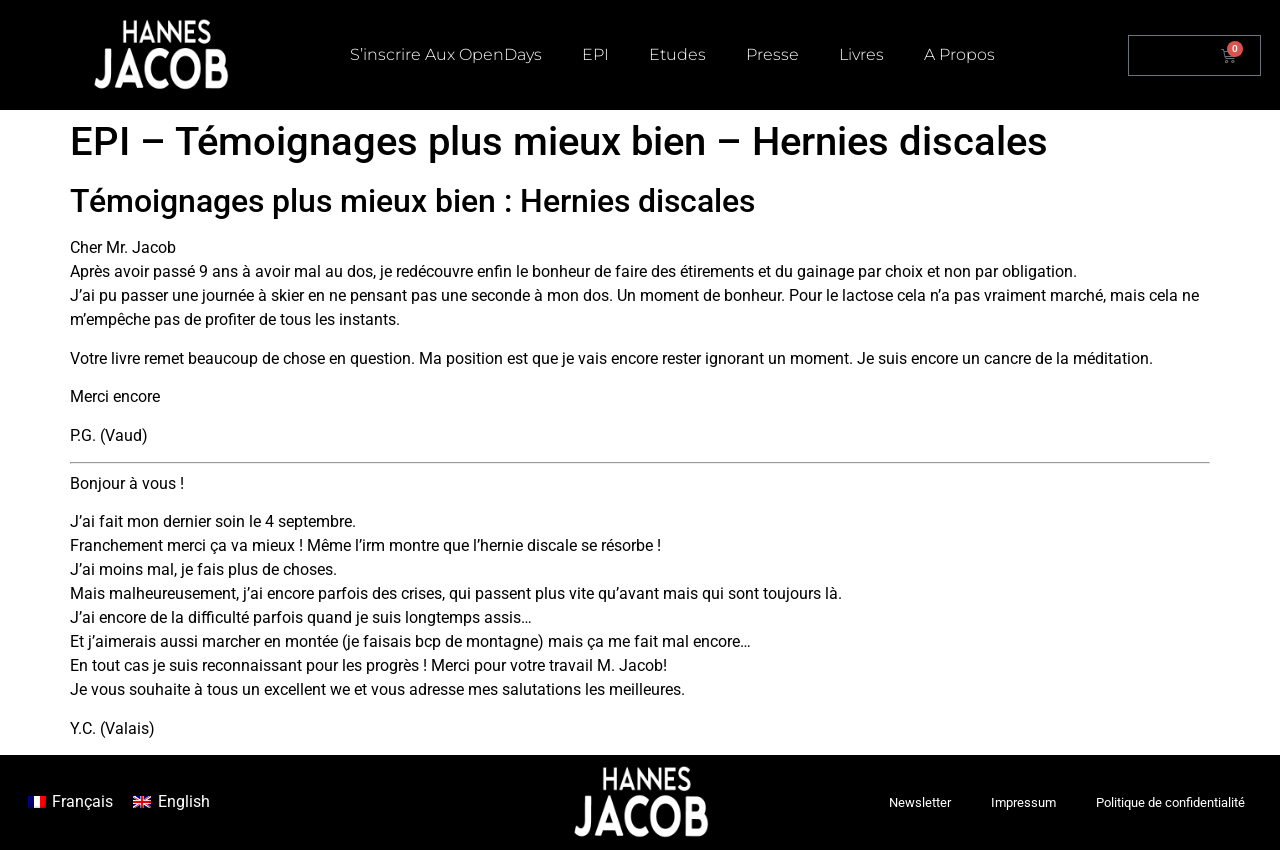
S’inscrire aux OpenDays (446, 54)
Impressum (1023, 802)
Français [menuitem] (82, 801)
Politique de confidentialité (1170, 802)
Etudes (677, 54)
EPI (595, 54)
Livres (861, 54)
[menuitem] (70, 803)
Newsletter (920, 802)
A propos (959, 54)
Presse (772, 54)
